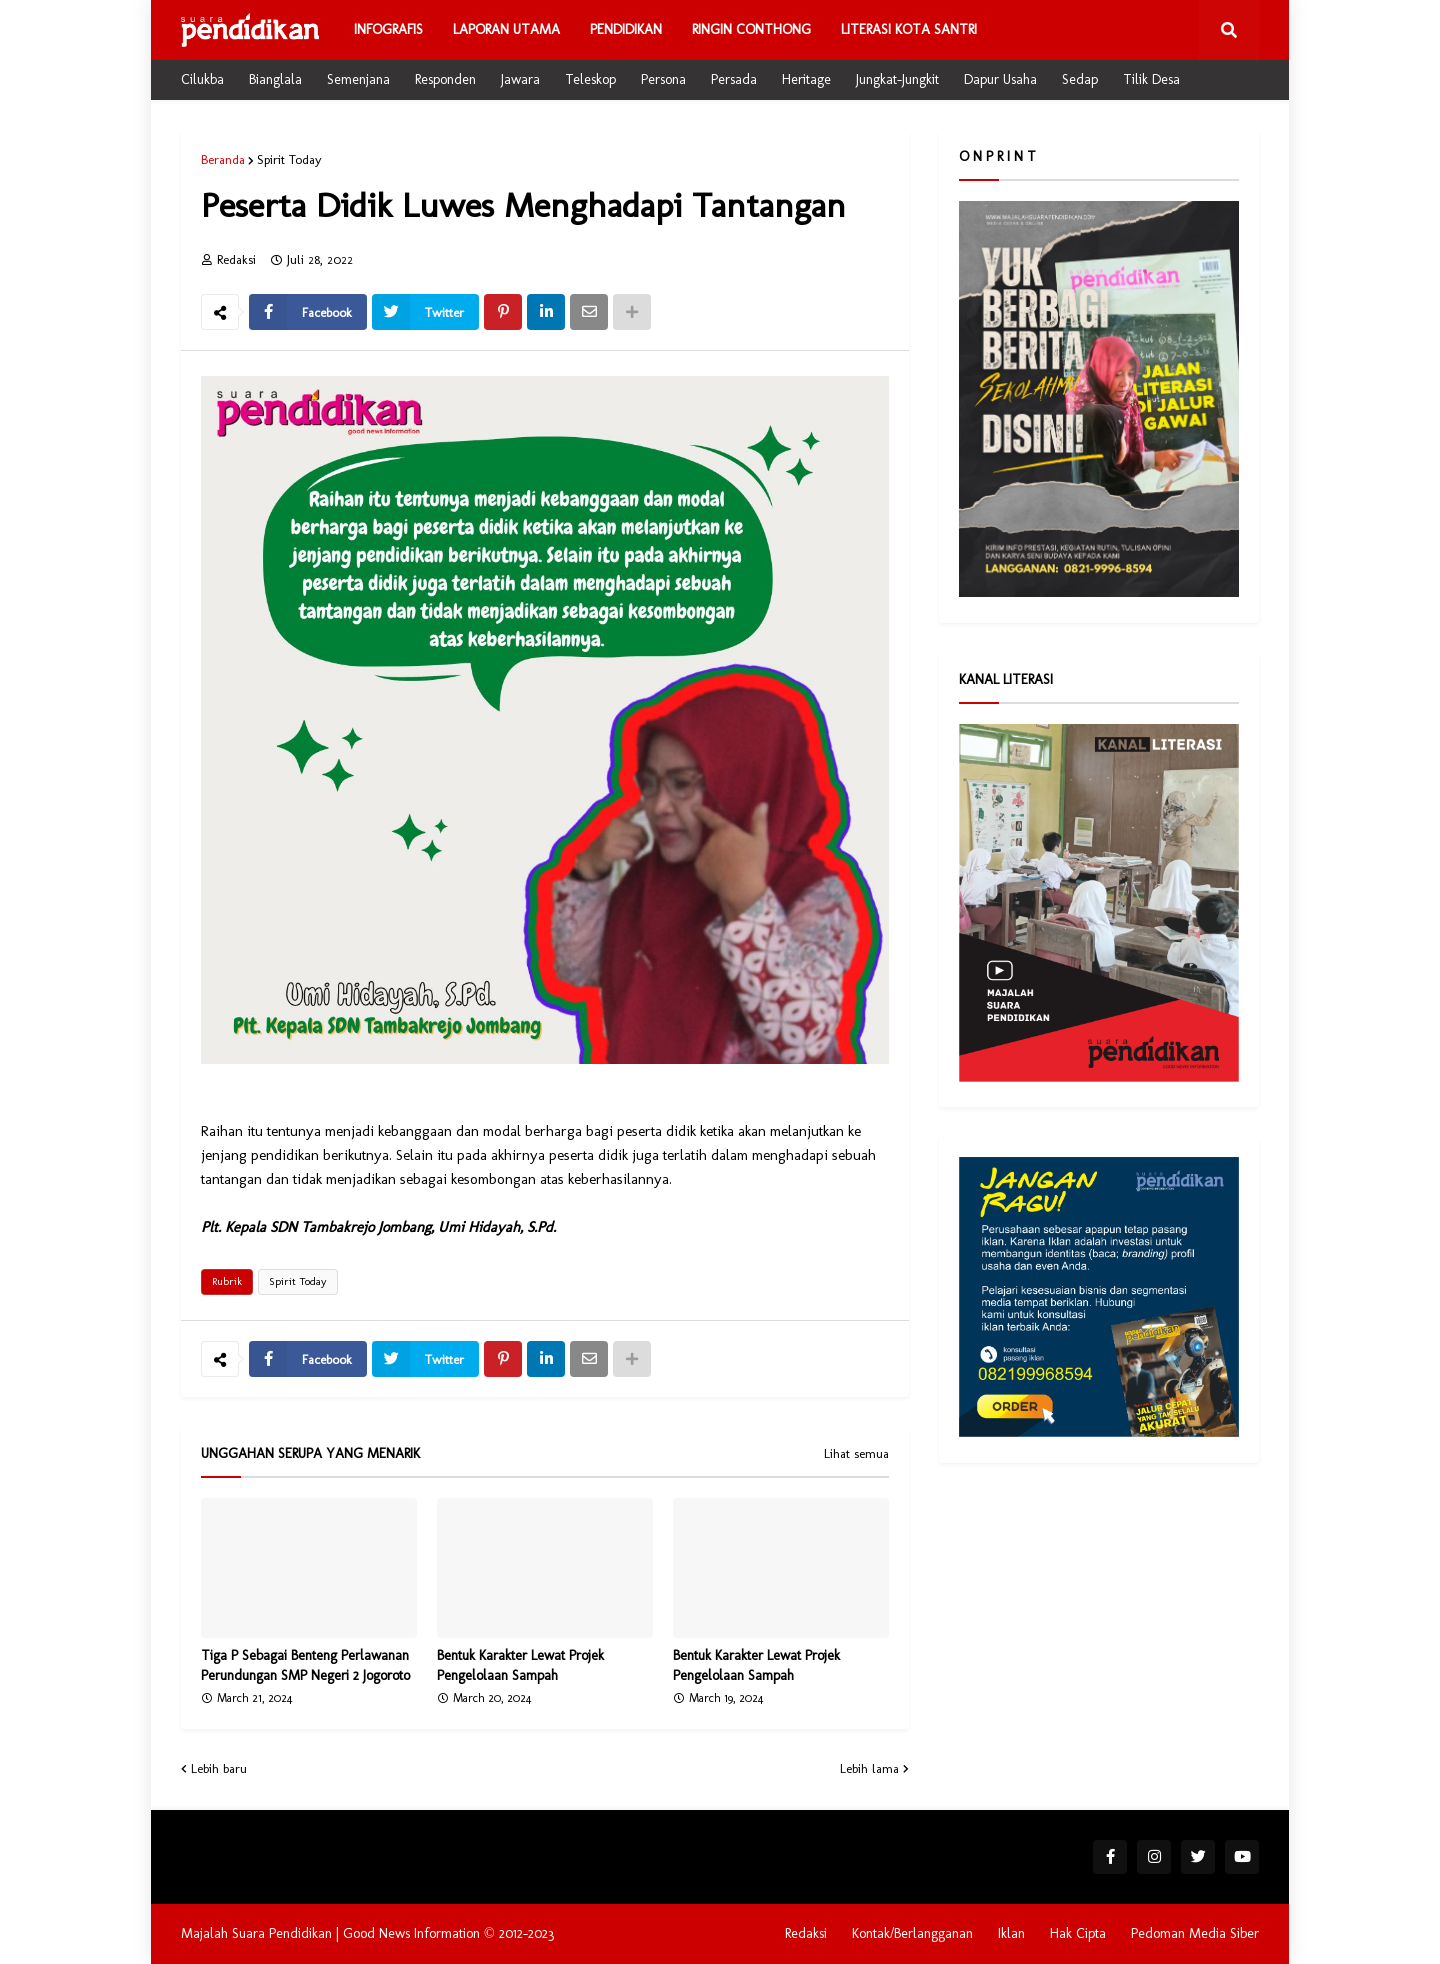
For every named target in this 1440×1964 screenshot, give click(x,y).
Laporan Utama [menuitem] (506, 29)
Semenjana (358, 79)
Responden (445, 79)
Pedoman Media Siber (1195, 1933)
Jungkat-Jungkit (897, 79)
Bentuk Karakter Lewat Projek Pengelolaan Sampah (520, 1665)
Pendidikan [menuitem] (626, 29)
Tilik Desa (1151, 79)
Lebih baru (219, 1768)
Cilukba (202, 79)
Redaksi (806, 1933)
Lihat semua (856, 1454)
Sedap (1080, 79)
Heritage (806, 79)
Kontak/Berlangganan (912, 1933)
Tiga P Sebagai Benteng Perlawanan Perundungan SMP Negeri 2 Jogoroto (305, 1665)
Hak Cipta (1078, 1933)
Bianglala (275, 79)
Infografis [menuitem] (388, 29)
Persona (663, 79)
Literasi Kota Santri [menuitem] (909, 29)
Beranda (223, 159)
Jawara (520, 79)
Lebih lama (869, 1768)
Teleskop (590, 79)
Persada (734, 79)
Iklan (1011, 1933)
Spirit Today (289, 159)
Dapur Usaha (1000, 79)
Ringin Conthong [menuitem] (751, 29)
